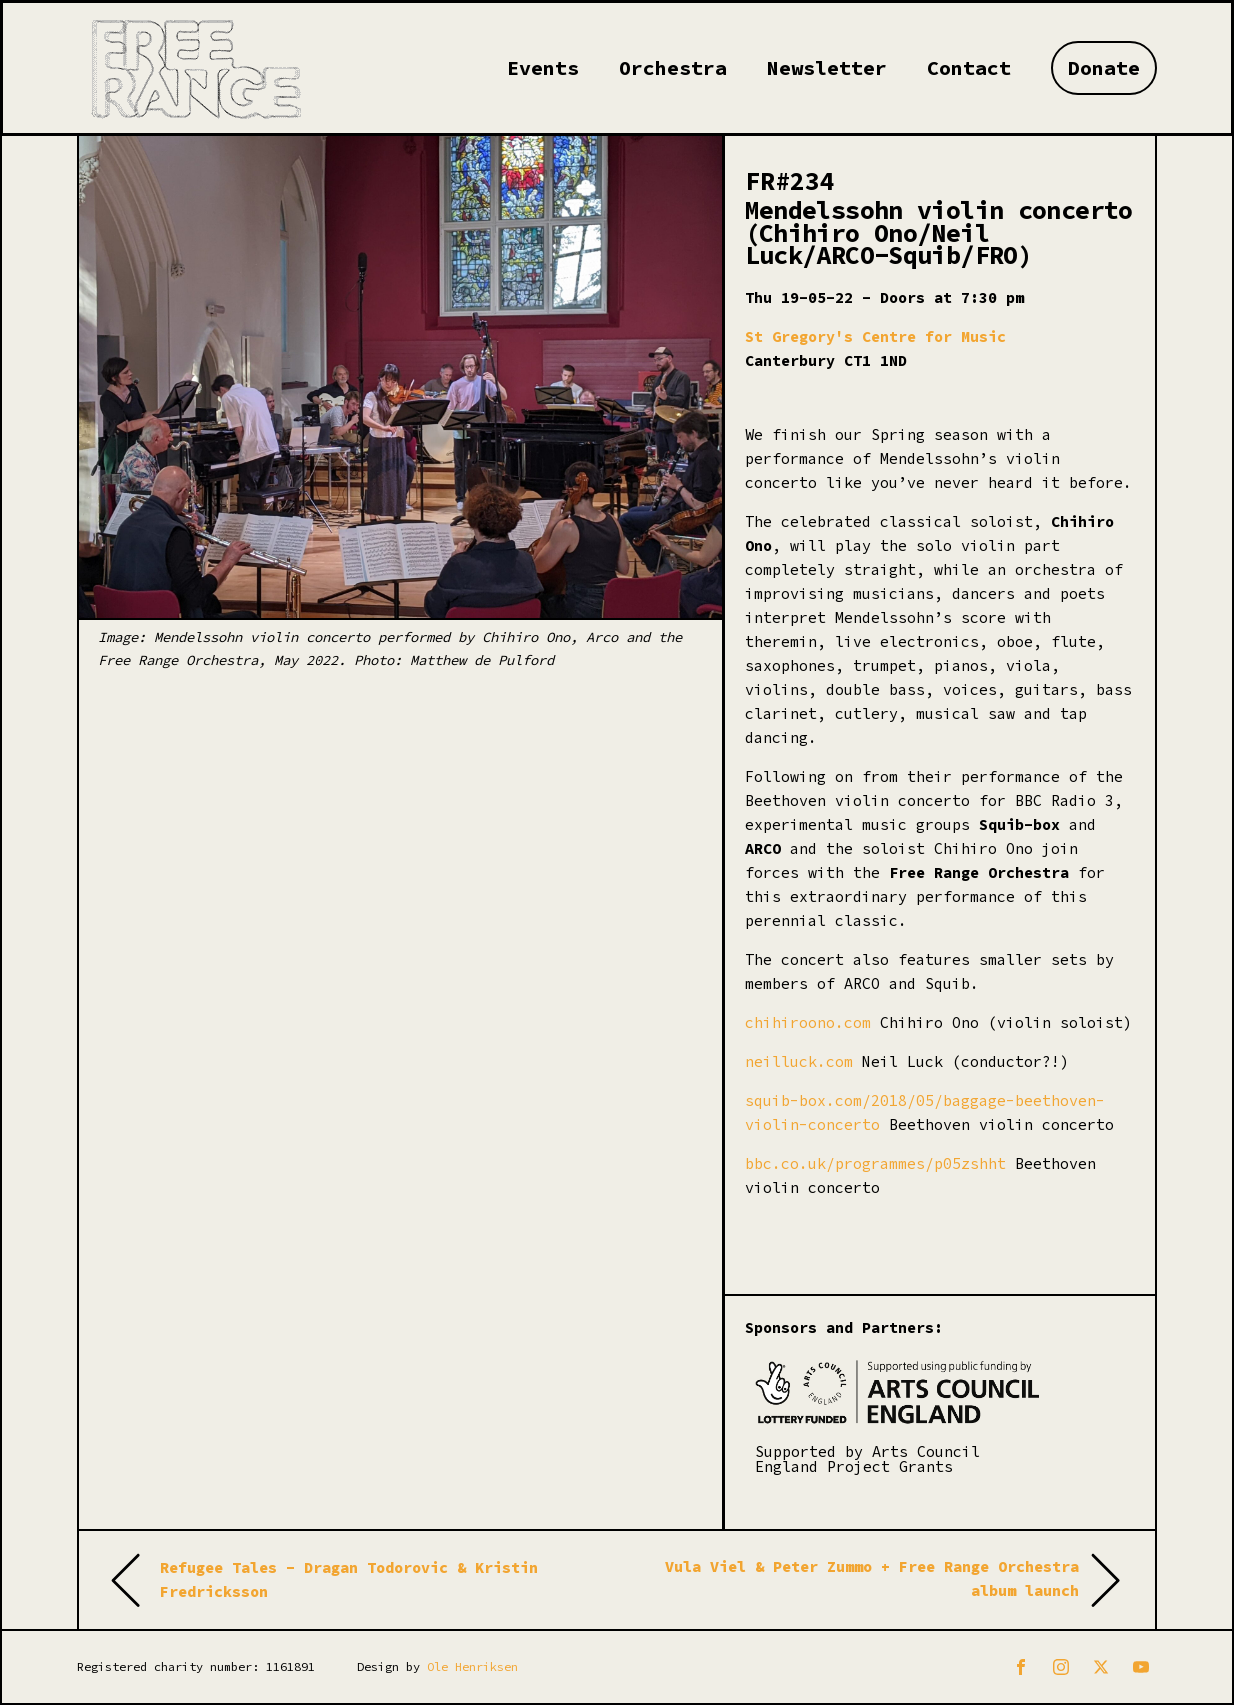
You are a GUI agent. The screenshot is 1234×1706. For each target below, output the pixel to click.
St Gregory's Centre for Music (875, 336)
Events (543, 67)
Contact (969, 67)
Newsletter (827, 67)
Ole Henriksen (472, 1666)
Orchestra (673, 67)
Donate (1104, 67)
